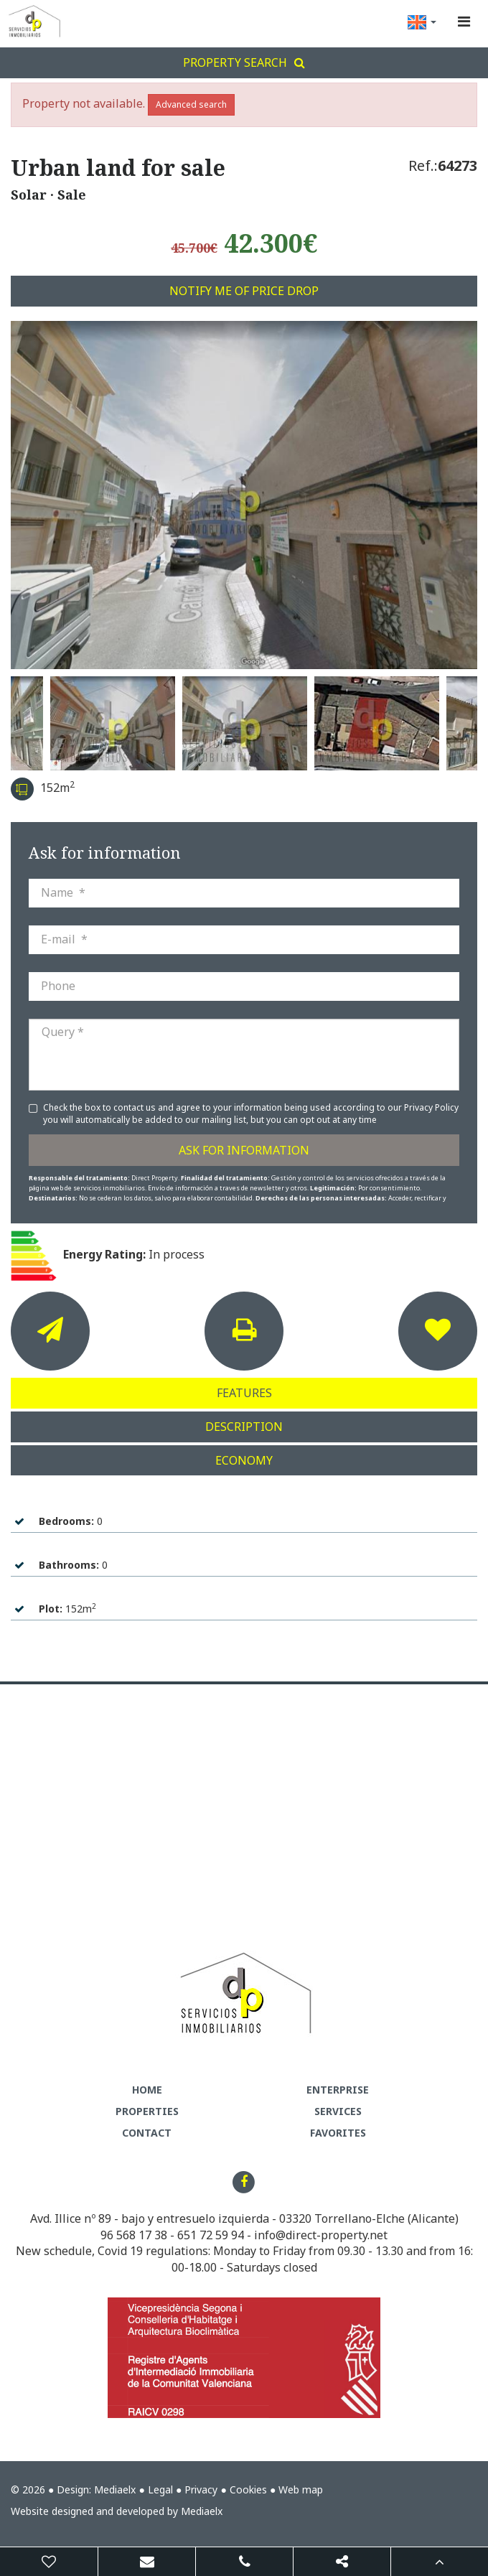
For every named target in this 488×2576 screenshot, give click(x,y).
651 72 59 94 (210, 2235)
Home (147, 2089)
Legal (160, 2489)
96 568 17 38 (133, 2235)
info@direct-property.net (321, 2235)
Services (338, 2111)
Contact (147, 2132)
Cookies (248, 2489)
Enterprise (337, 2089)
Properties (147, 2111)
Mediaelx (115, 2489)
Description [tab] (244, 1426)
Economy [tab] (244, 1460)
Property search (244, 62)
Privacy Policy (431, 1107)
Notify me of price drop (244, 291)
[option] (244, 495)
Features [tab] (244, 1393)
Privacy (200, 2489)
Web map (300, 2489)
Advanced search (191, 104)
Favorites (338, 2132)
